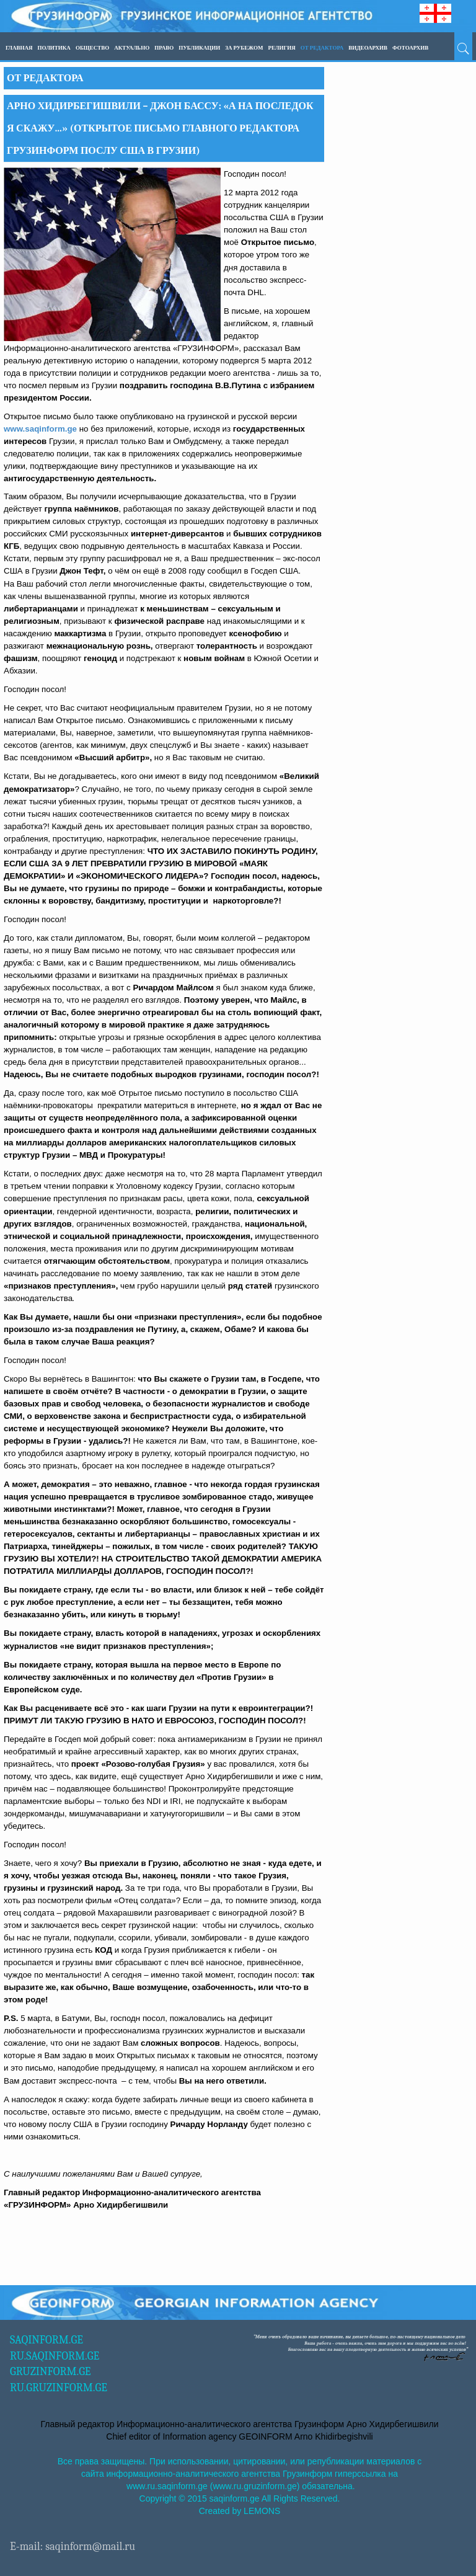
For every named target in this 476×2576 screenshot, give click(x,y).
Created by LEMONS (240, 2511)
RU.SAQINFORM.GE (54, 2356)
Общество (92, 48)
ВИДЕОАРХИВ (367, 48)
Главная (19, 48)
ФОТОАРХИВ (410, 48)
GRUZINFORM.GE (50, 2371)
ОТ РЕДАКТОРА (322, 48)
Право (164, 48)
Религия (281, 48)
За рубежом (244, 48)
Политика (54, 48)
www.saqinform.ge (40, 428)
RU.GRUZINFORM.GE (58, 2387)
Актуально (131, 48)
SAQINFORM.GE (46, 2340)
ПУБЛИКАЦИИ (199, 48)
